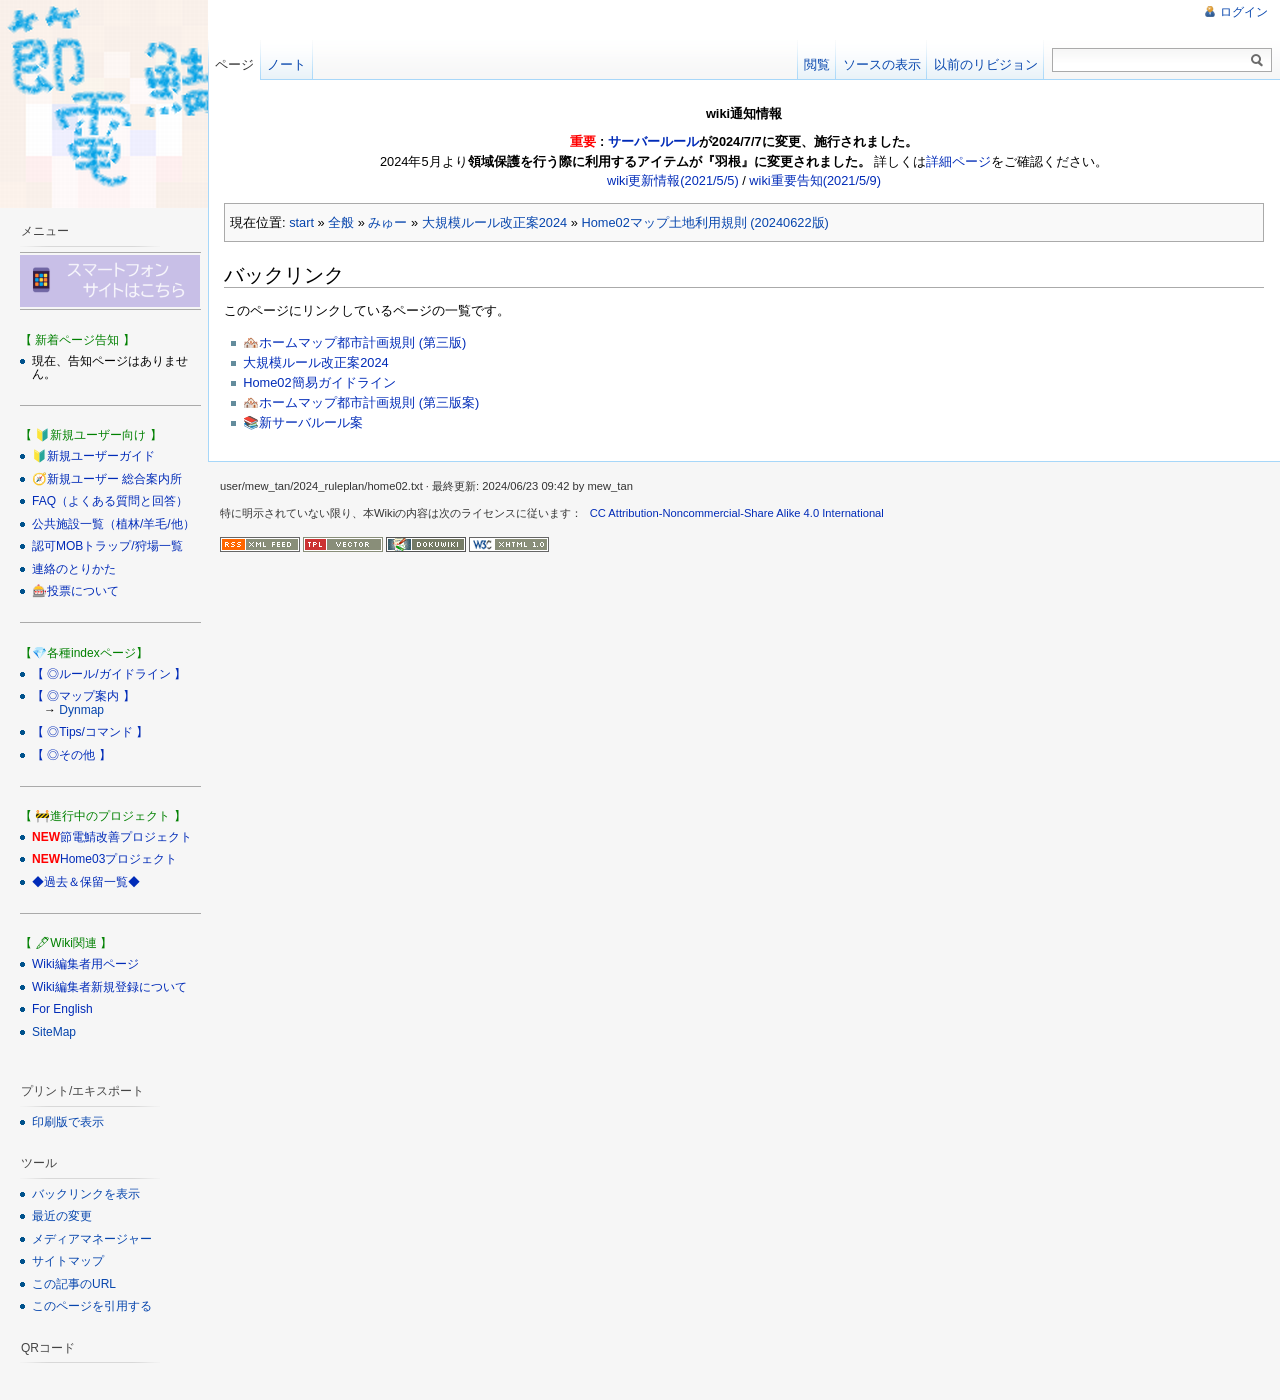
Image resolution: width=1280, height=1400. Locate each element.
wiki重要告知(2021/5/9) (815, 180)
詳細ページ (958, 161)
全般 (341, 222)
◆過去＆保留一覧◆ (86, 882)
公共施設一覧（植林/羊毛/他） (113, 524)
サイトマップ (68, 1261)
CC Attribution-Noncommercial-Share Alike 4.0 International (737, 513)
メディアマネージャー (92, 1239)
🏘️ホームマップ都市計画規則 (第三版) (354, 342)
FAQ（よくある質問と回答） (110, 501)
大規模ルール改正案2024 (494, 222)
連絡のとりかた (74, 569)
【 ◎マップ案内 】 (83, 696)
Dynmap (81, 710)
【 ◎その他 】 (71, 755)
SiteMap (54, 1032)
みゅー (387, 222)
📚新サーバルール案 (303, 422)
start (301, 222)
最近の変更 (62, 1216)
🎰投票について (75, 591)
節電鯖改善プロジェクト (126, 837)
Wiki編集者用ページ (85, 964)
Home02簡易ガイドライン (319, 382)
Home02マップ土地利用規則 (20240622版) (704, 222)
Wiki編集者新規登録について (109, 987)
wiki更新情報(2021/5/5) (673, 180)
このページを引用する (92, 1306)
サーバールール (653, 141)
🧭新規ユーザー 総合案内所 (107, 479)
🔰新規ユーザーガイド (93, 456)
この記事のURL (74, 1284)
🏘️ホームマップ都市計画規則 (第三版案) (361, 402)
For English (62, 1009)
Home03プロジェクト (118, 859)
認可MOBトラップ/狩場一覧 (107, 546)
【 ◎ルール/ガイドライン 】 (109, 674)
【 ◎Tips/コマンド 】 (90, 732)
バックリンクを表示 (86, 1194)
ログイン (1244, 12)
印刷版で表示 (68, 1122)
